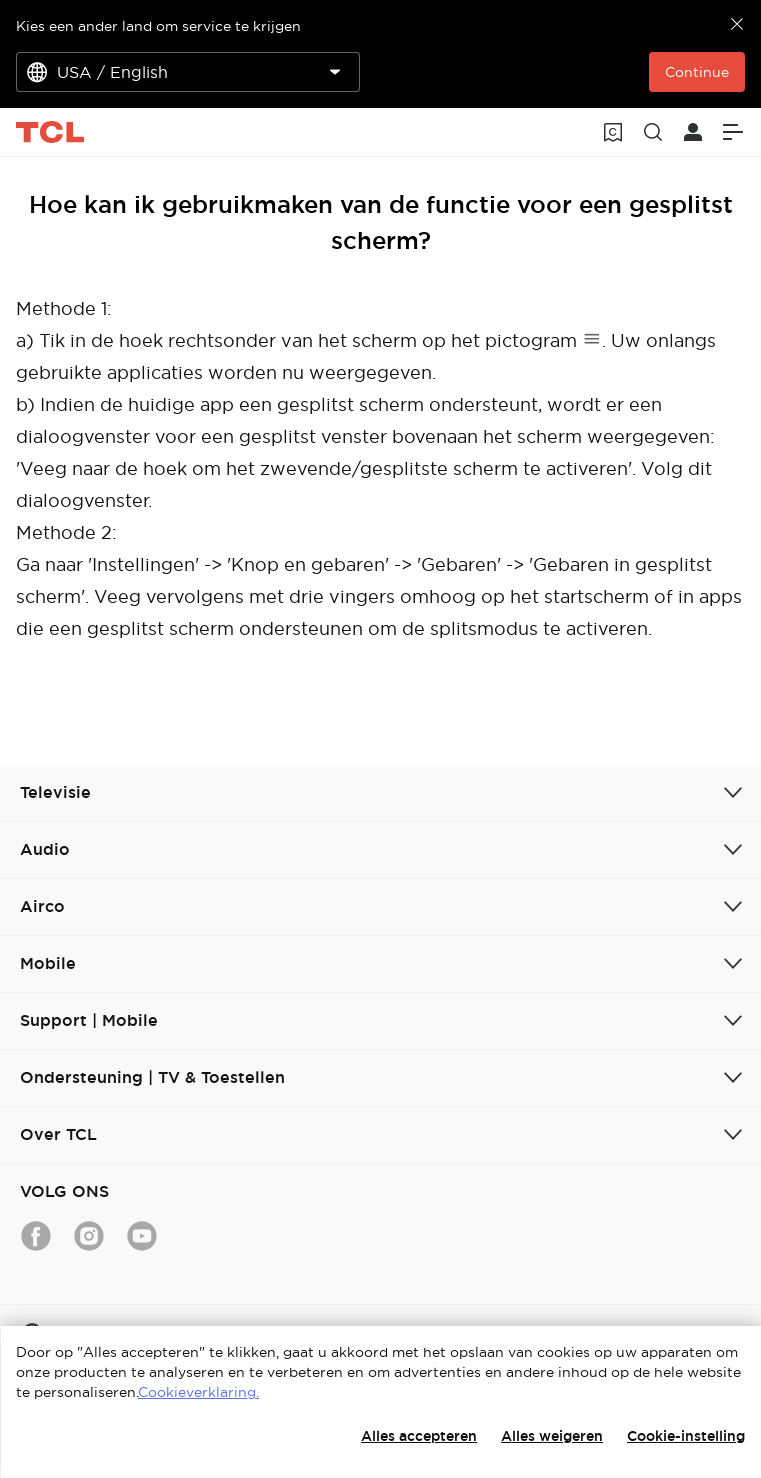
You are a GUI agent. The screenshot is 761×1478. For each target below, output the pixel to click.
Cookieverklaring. (198, 1392)
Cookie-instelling (686, 1436)
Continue (697, 72)
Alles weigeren (552, 1436)
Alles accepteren (419, 1436)
